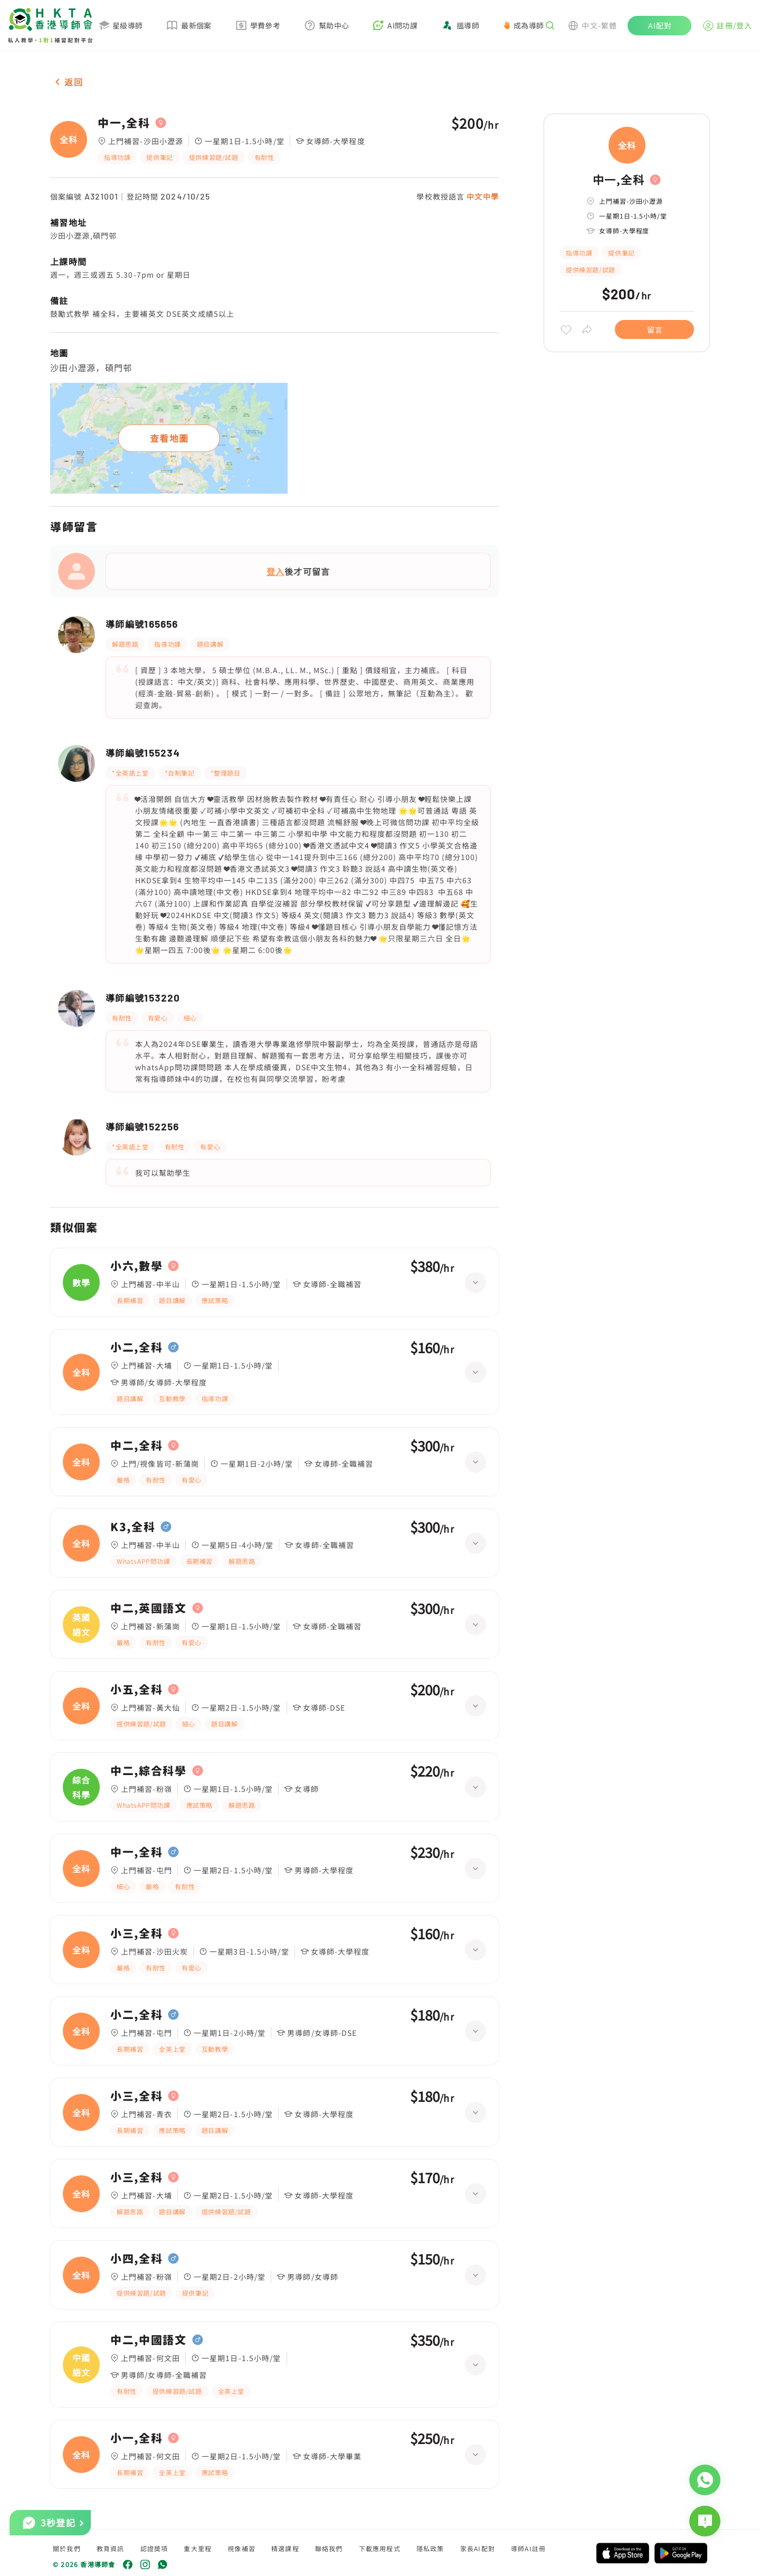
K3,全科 (132, 1527)
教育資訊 (111, 2548)
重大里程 (198, 2548)
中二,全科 (136, 1445)
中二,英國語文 (148, 1608)
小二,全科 (136, 1347)
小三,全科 (136, 1933)
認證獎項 (154, 2548)
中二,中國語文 (148, 2340)
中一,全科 (124, 123)
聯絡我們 (329, 2548)
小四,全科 (136, 2258)
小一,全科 (136, 2438)
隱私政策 (430, 2548)
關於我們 (67, 2548)
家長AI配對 (477, 2548)
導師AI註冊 (528, 2548)
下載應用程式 (380, 2548)
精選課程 (285, 2548)
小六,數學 (136, 1266)
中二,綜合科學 (148, 1770)
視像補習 (241, 2548)
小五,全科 (136, 1689)
